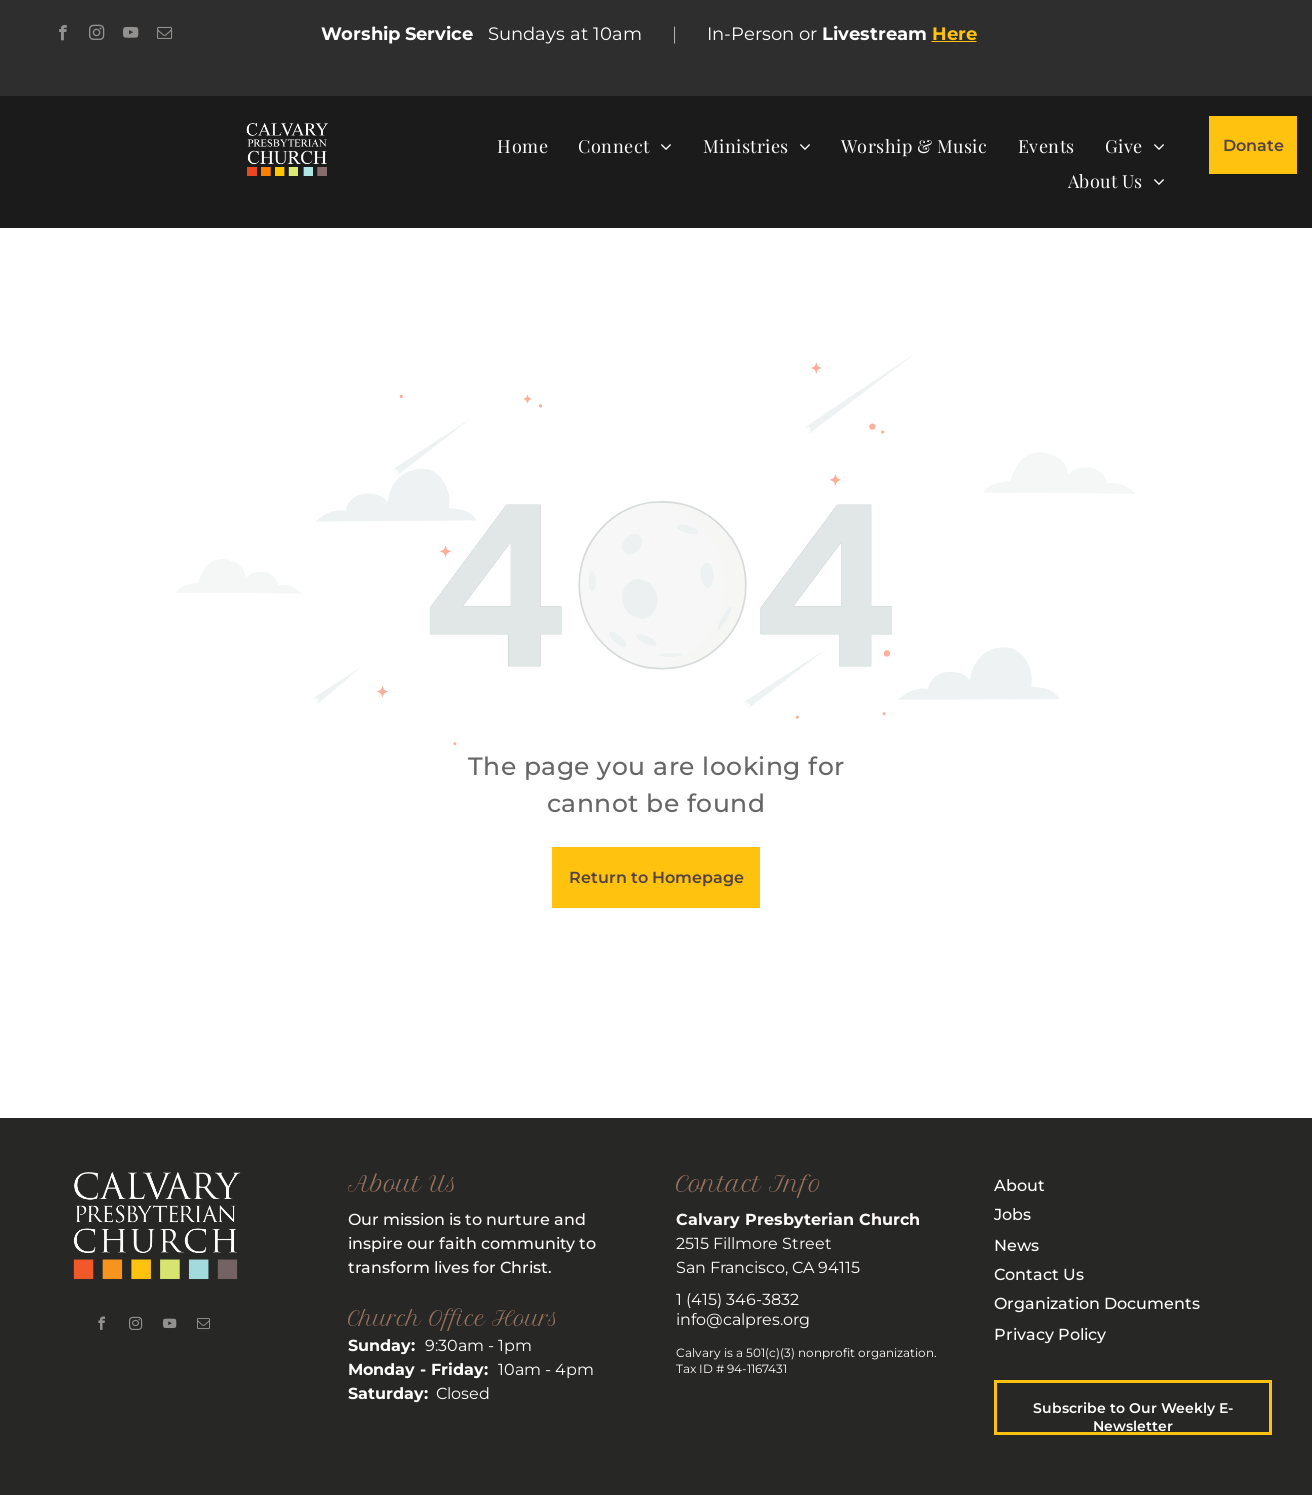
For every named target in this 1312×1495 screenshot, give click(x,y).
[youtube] (130, 35)
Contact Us (1039, 1274)
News (1016, 1245)
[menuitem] (522, 145)
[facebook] (62, 35)
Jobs (1012, 1214)
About (1019, 1185)
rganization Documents (1103, 1303)
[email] (164, 35)
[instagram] (96, 35)
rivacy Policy (1056, 1334)
